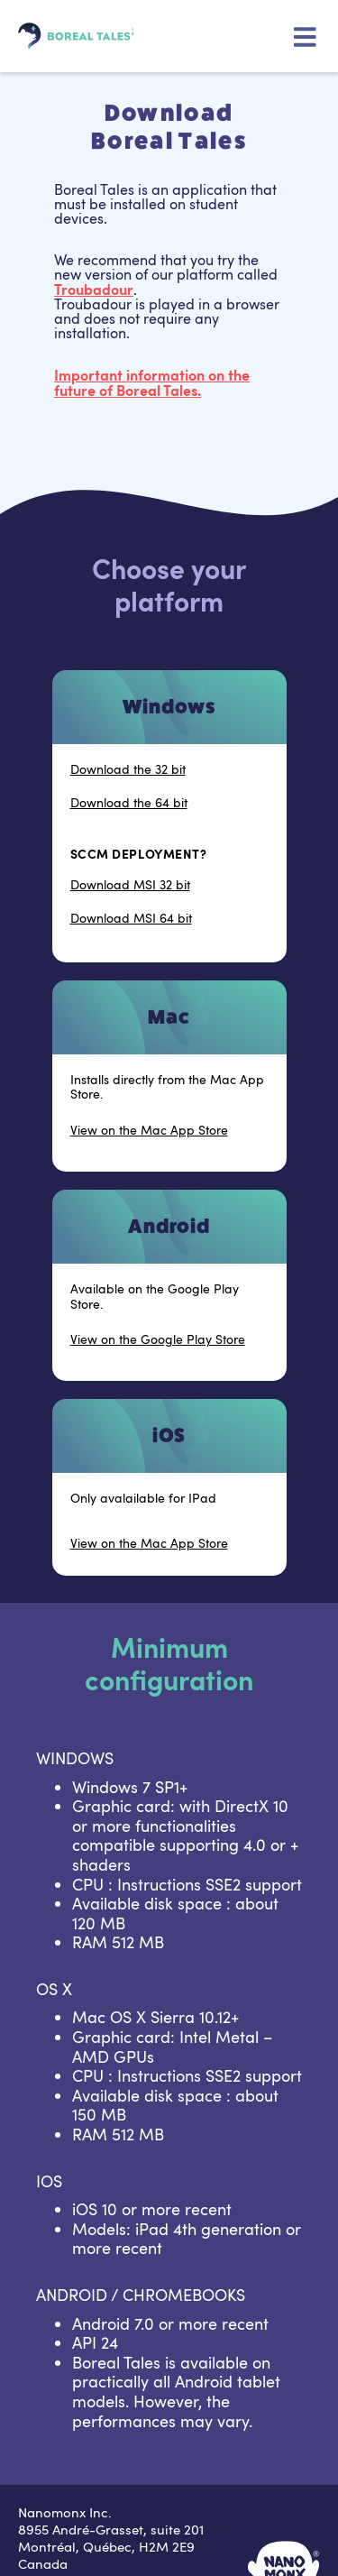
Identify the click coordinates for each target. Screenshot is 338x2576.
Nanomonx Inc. (65, 2512)
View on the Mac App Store (149, 1130)
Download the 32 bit (128, 769)
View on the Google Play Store (157, 1340)
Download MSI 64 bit (131, 918)
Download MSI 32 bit (130, 885)
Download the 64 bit (128, 803)
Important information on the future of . (152, 382)
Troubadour (93, 289)
